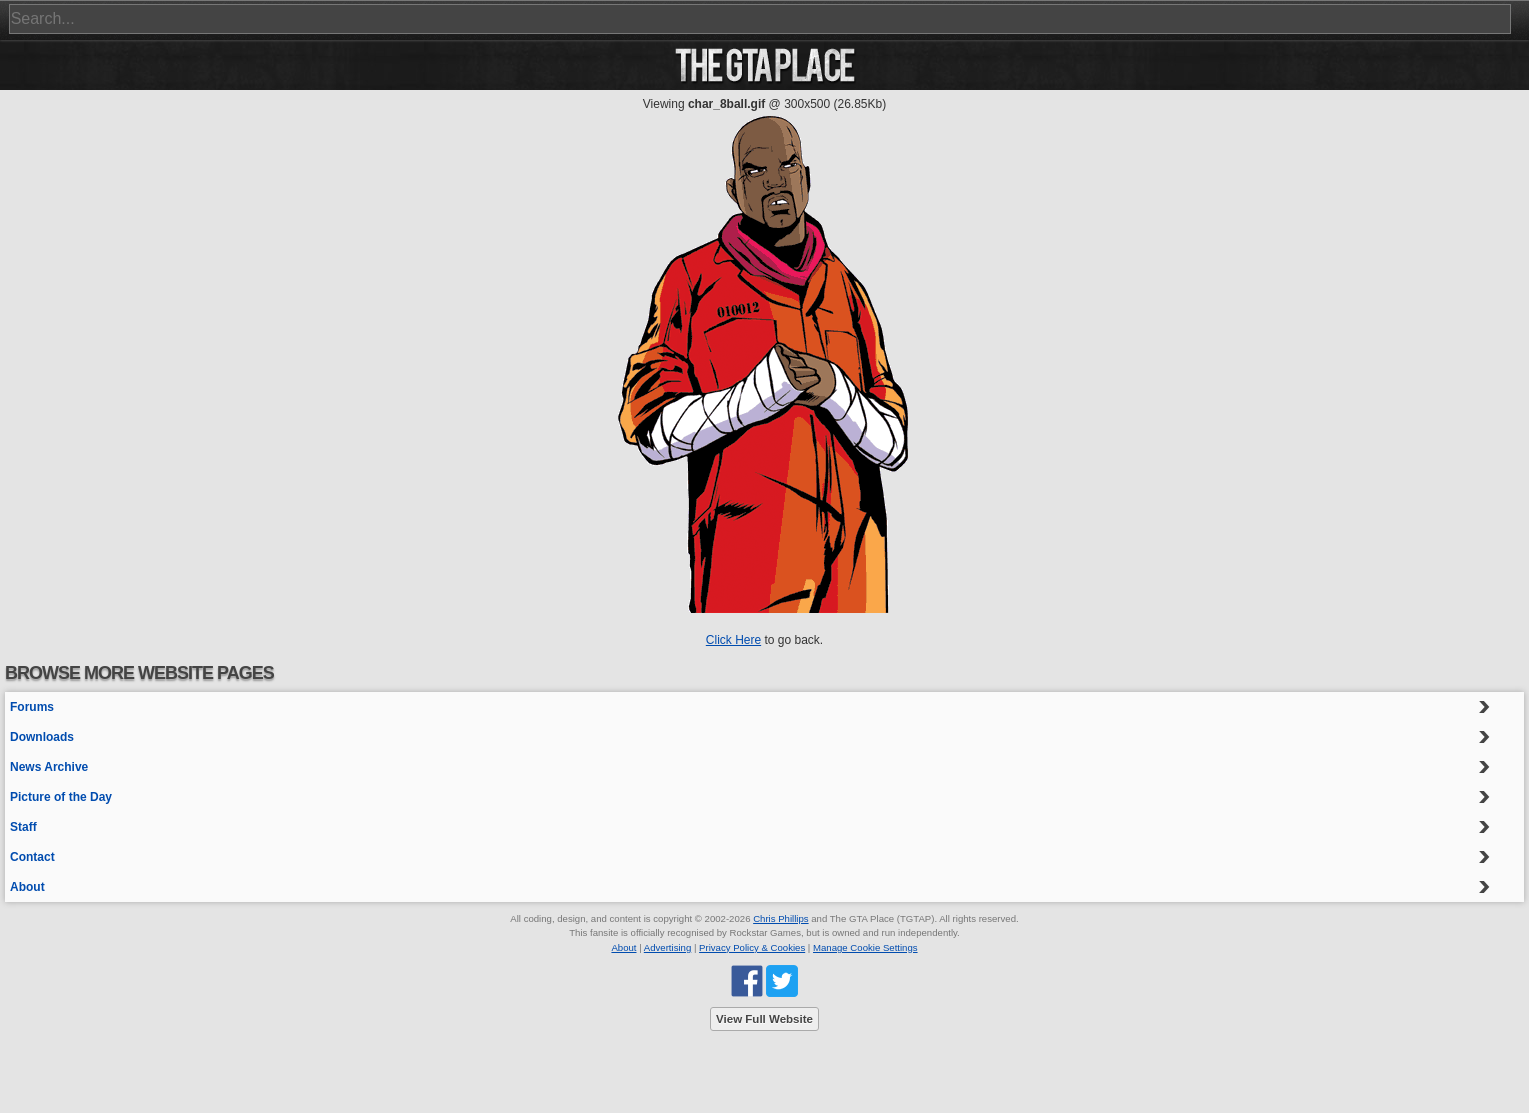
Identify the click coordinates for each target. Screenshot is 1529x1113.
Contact (32, 857)
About (27, 887)
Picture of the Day (61, 797)
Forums (32, 707)
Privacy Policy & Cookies (752, 947)
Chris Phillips (780, 918)
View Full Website (764, 1019)
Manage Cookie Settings (865, 947)
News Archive (49, 767)
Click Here (733, 640)
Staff (23, 827)
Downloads (42, 737)
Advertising (667, 947)
